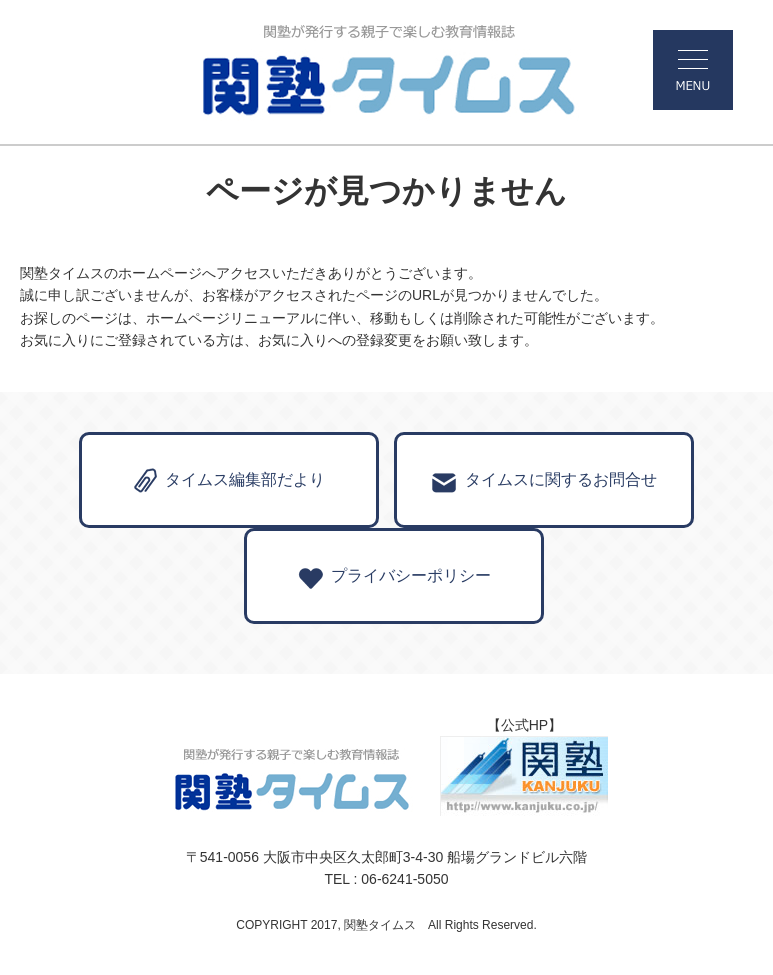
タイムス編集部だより (229, 481)
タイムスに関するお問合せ (544, 483)
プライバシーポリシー (394, 579)
